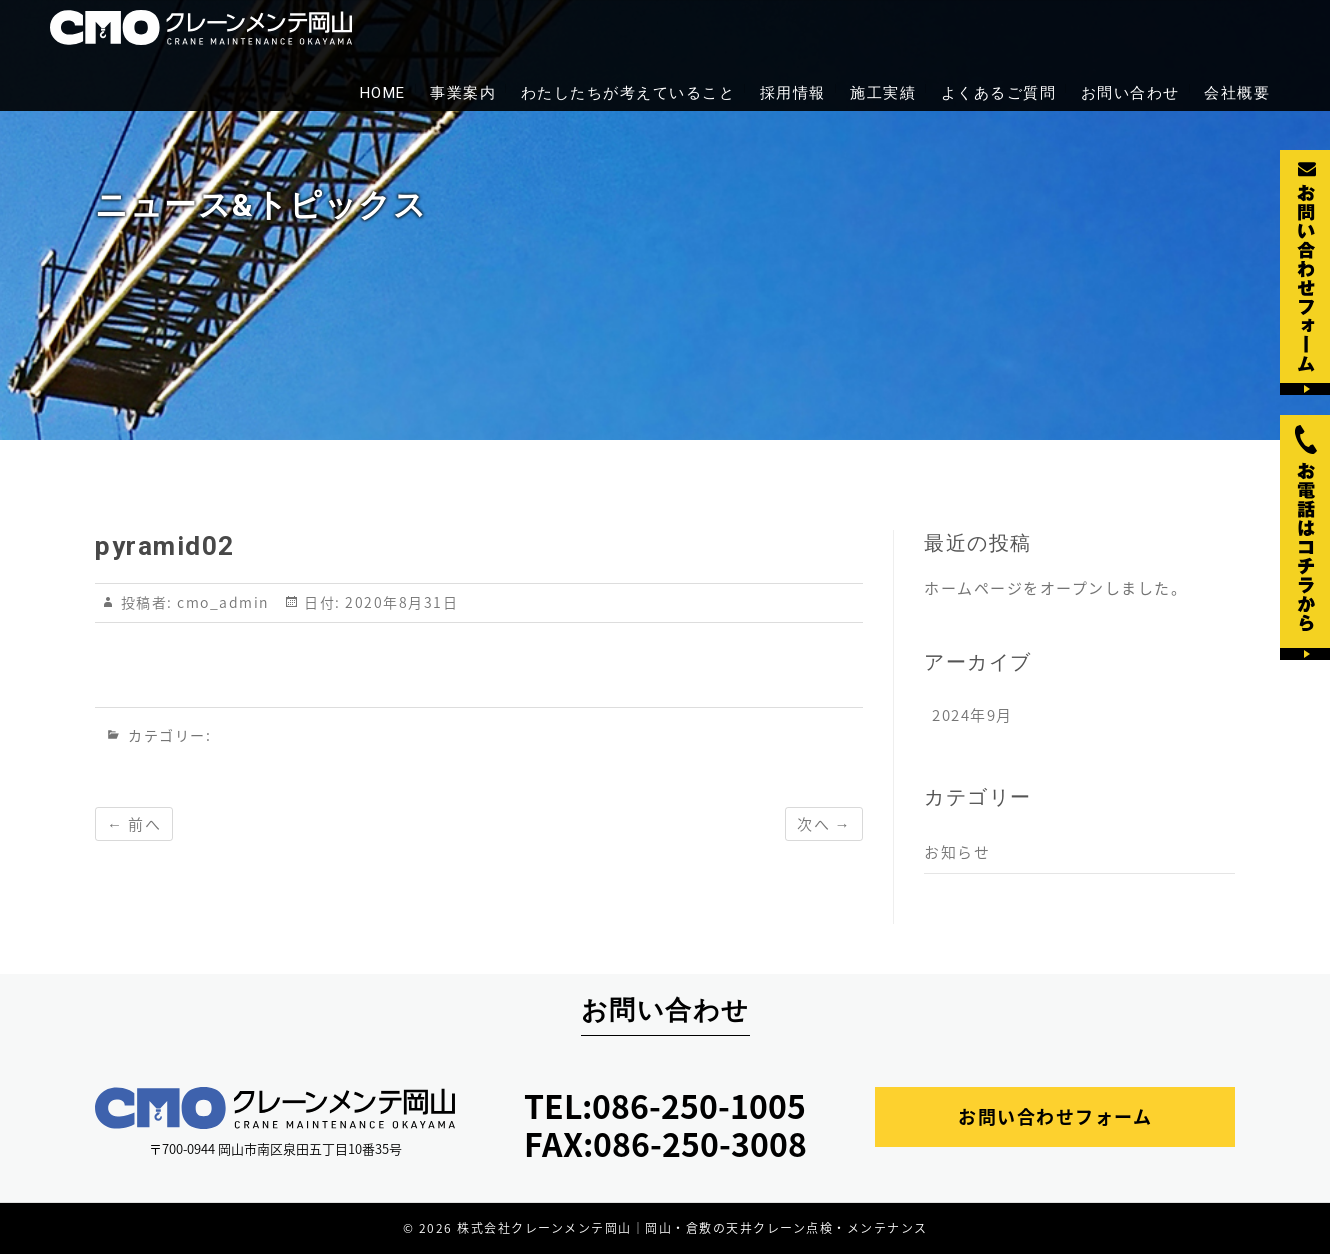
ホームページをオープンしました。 (1055, 588)
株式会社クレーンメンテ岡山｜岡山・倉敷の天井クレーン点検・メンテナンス (692, 1228)
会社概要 (1237, 93)
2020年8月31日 (400, 602)
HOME (383, 93)
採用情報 (793, 93)
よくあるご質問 (999, 93)
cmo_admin (221, 602)
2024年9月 (972, 715)
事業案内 (463, 93)
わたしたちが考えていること (628, 93)
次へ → (824, 824)
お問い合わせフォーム (1055, 1116)
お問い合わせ (1130, 93)
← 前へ (134, 824)
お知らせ (957, 852)
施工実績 (883, 93)
